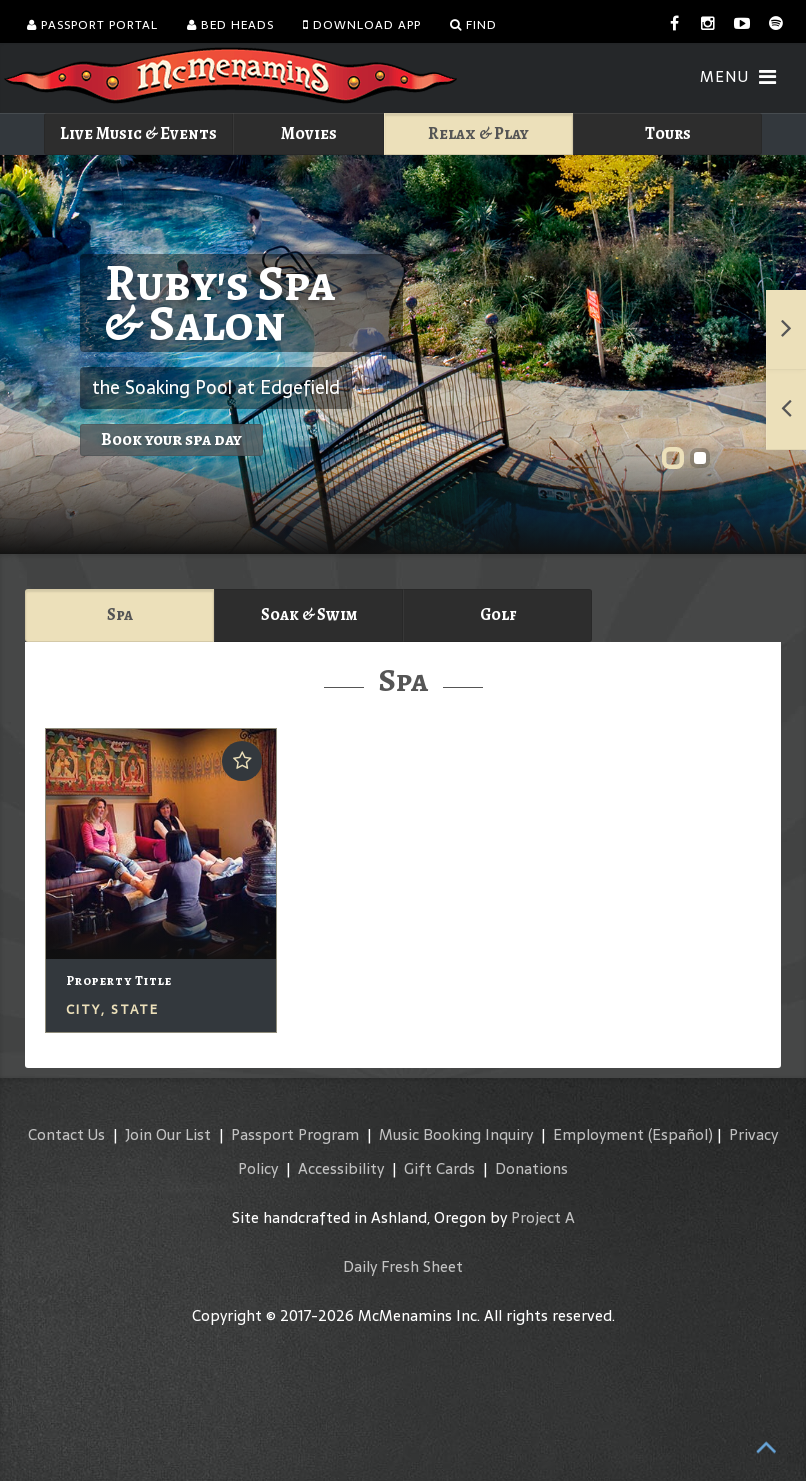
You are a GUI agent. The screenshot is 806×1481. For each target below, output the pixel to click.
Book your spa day (171, 439)
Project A (543, 1217)
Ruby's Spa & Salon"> (403, 354)
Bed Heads (230, 25)
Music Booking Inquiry (456, 1134)
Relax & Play (478, 133)
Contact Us (66, 1134)
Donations (531, 1168)
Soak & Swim (309, 614)
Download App (362, 25)
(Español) (680, 1134)
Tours (668, 133)
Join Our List (168, 1134)
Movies (309, 133)
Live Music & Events (138, 133)
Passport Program (295, 1134)
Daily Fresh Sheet (403, 1266)
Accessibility (341, 1168)
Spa (120, 614)
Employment (598, 1134)
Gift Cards (439, 1168)
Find (473, 25)
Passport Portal (92, 25)
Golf (498, 614)
